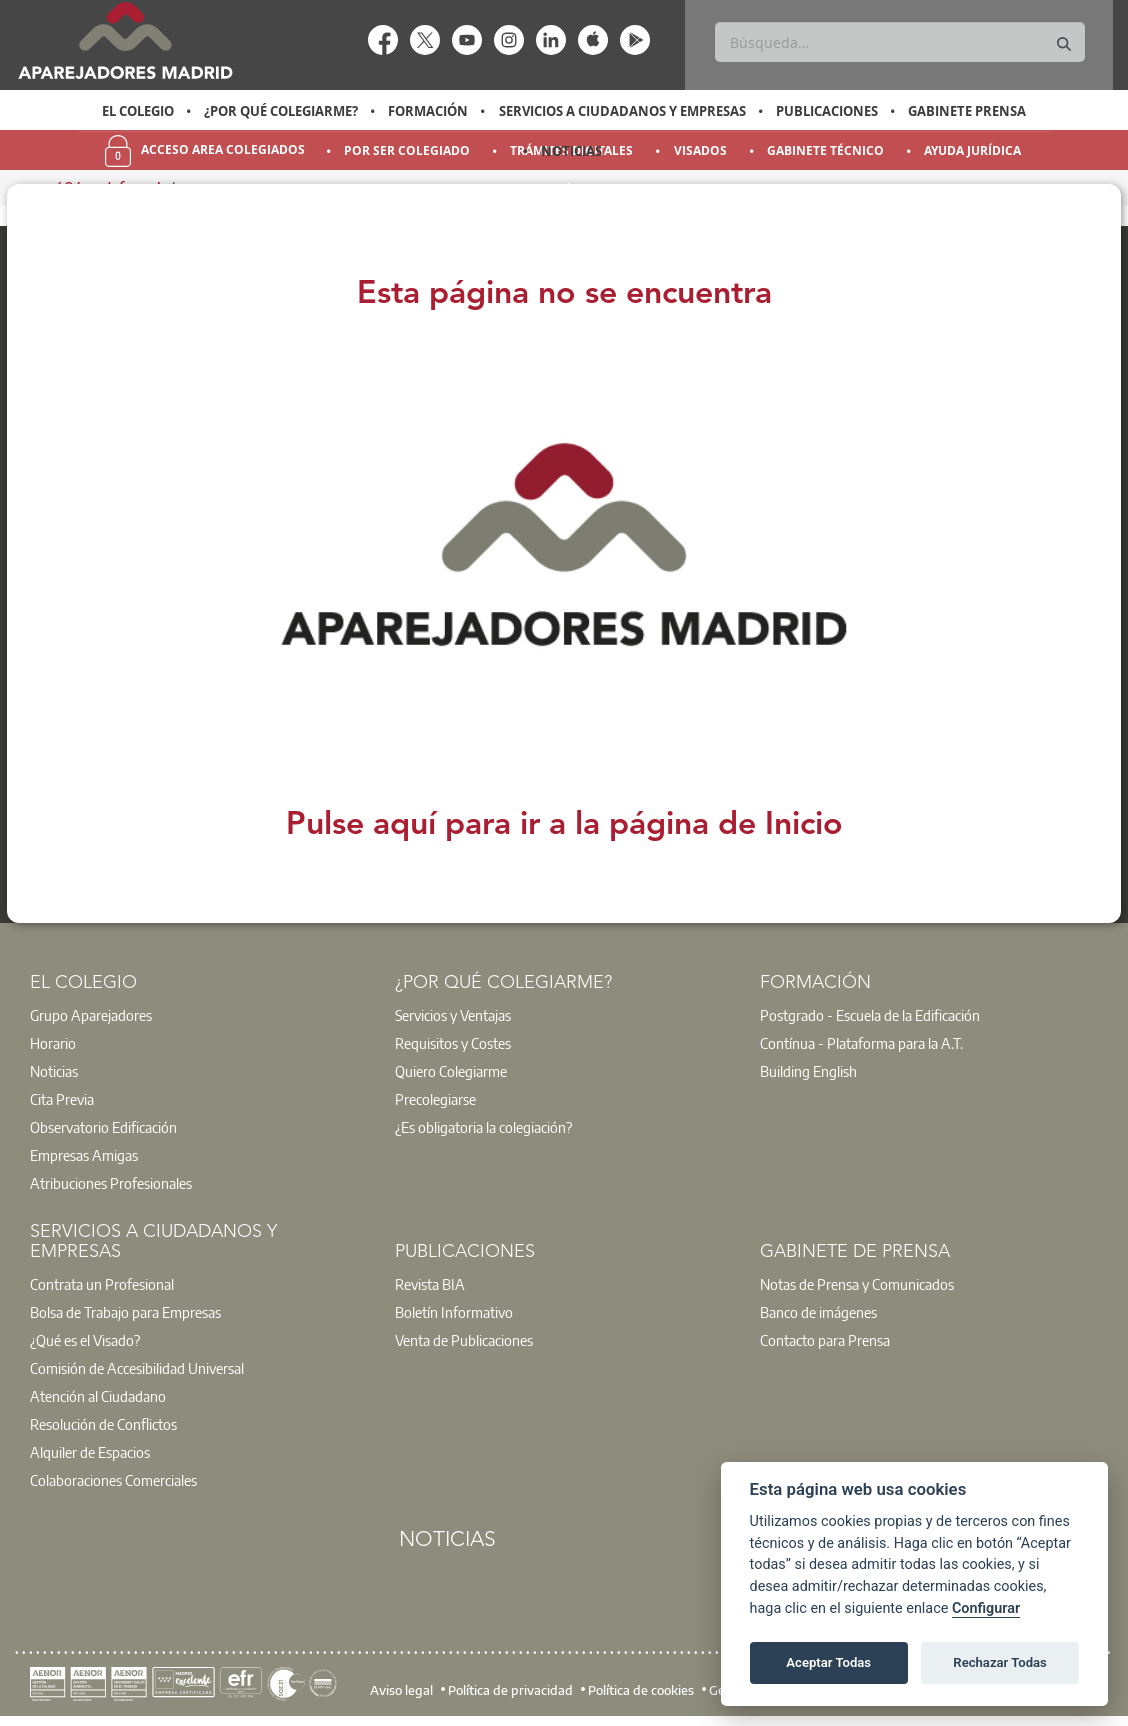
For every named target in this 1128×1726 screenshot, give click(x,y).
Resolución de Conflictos (103, 1424)
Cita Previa (62, 1099)
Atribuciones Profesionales (111, 1183)
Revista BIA (430, 1284)
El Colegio (138, 111)
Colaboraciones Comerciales (113, 1480)
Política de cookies (641, 1690)
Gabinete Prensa (967, 111)
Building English (808, 1071)
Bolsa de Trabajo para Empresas (125, 1312)
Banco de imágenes (818, 1312)
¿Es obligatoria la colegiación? (483, 1127)
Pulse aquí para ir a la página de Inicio (564, 826)
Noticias (571, 151)
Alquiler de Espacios (90, 1452)
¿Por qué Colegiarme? (281, 111)
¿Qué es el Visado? (85, 1340)
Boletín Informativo (454, 1312)
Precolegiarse (435, 1099)
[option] (137, 111)
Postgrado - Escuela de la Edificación (870, 1015)
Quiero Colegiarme (451, 1071)
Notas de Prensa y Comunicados (857, 1284)
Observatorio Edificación (103, 1127)
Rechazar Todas (999, 1662)
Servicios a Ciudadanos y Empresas (622, 111)
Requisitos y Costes (453, 1043)
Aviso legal (401, 1690)
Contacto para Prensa (825, 1340)
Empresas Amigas (84, 1155)
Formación (428, 111)
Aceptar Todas (829, 1662)
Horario (53, 1043)
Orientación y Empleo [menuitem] (572, 190)
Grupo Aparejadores (91, 1015)
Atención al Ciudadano (98, 1396)
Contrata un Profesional (102, 1284)
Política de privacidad (510, 1690)
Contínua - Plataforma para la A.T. (861, 1043)
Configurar (986, 1608)
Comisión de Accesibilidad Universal (137, 1368)
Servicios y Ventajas (453, 1015)
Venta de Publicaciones (464, 1340)
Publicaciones (827, 111)
